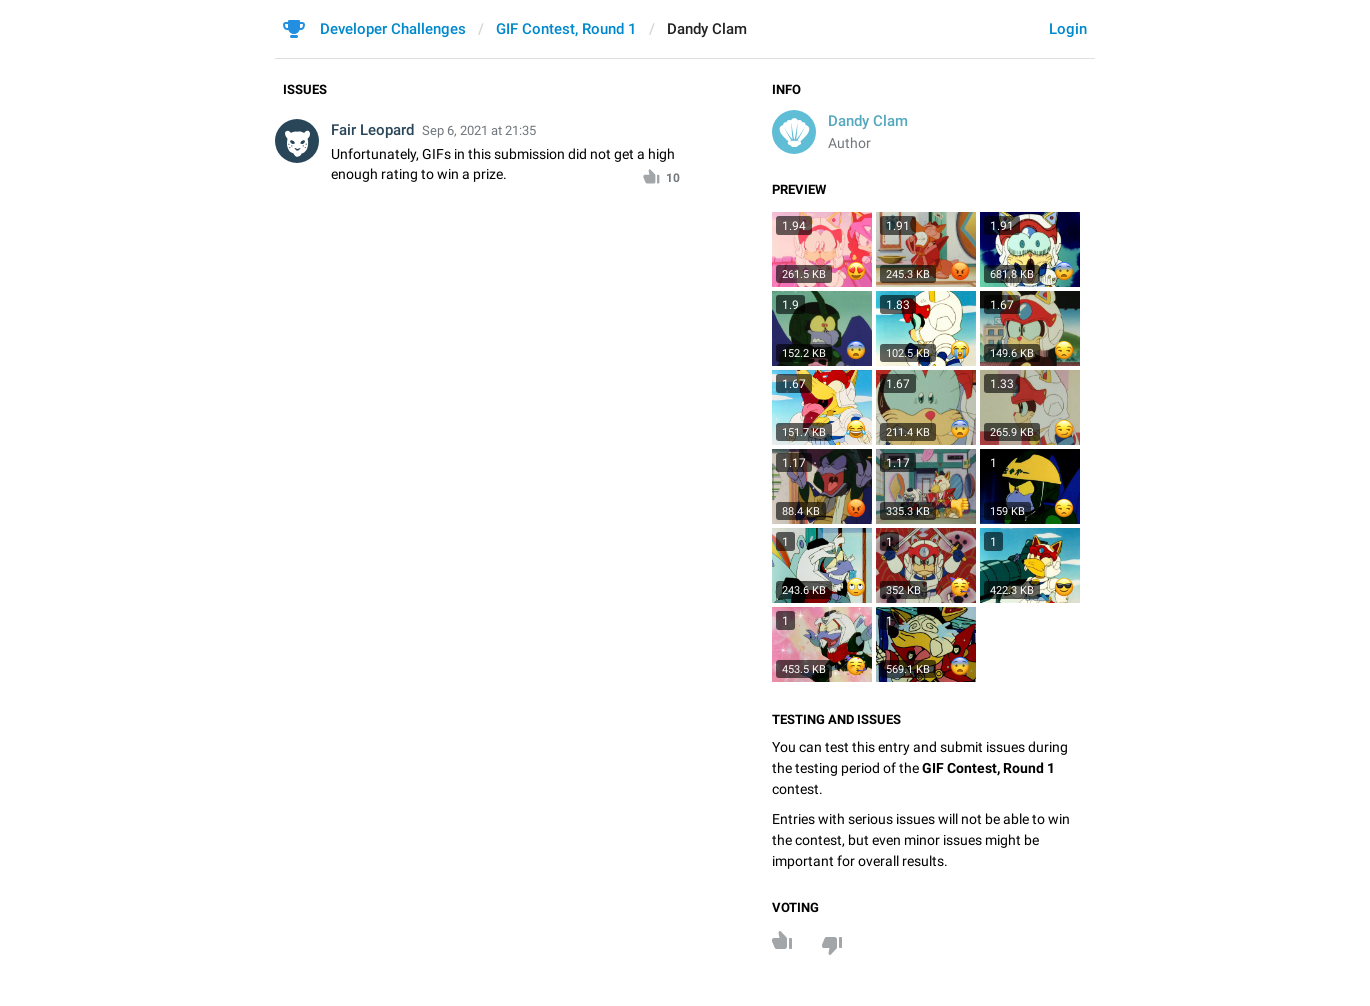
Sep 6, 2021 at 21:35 (479, 130)
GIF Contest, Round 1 (566, 29)
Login (1068, 29)
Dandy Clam (868, 121)
